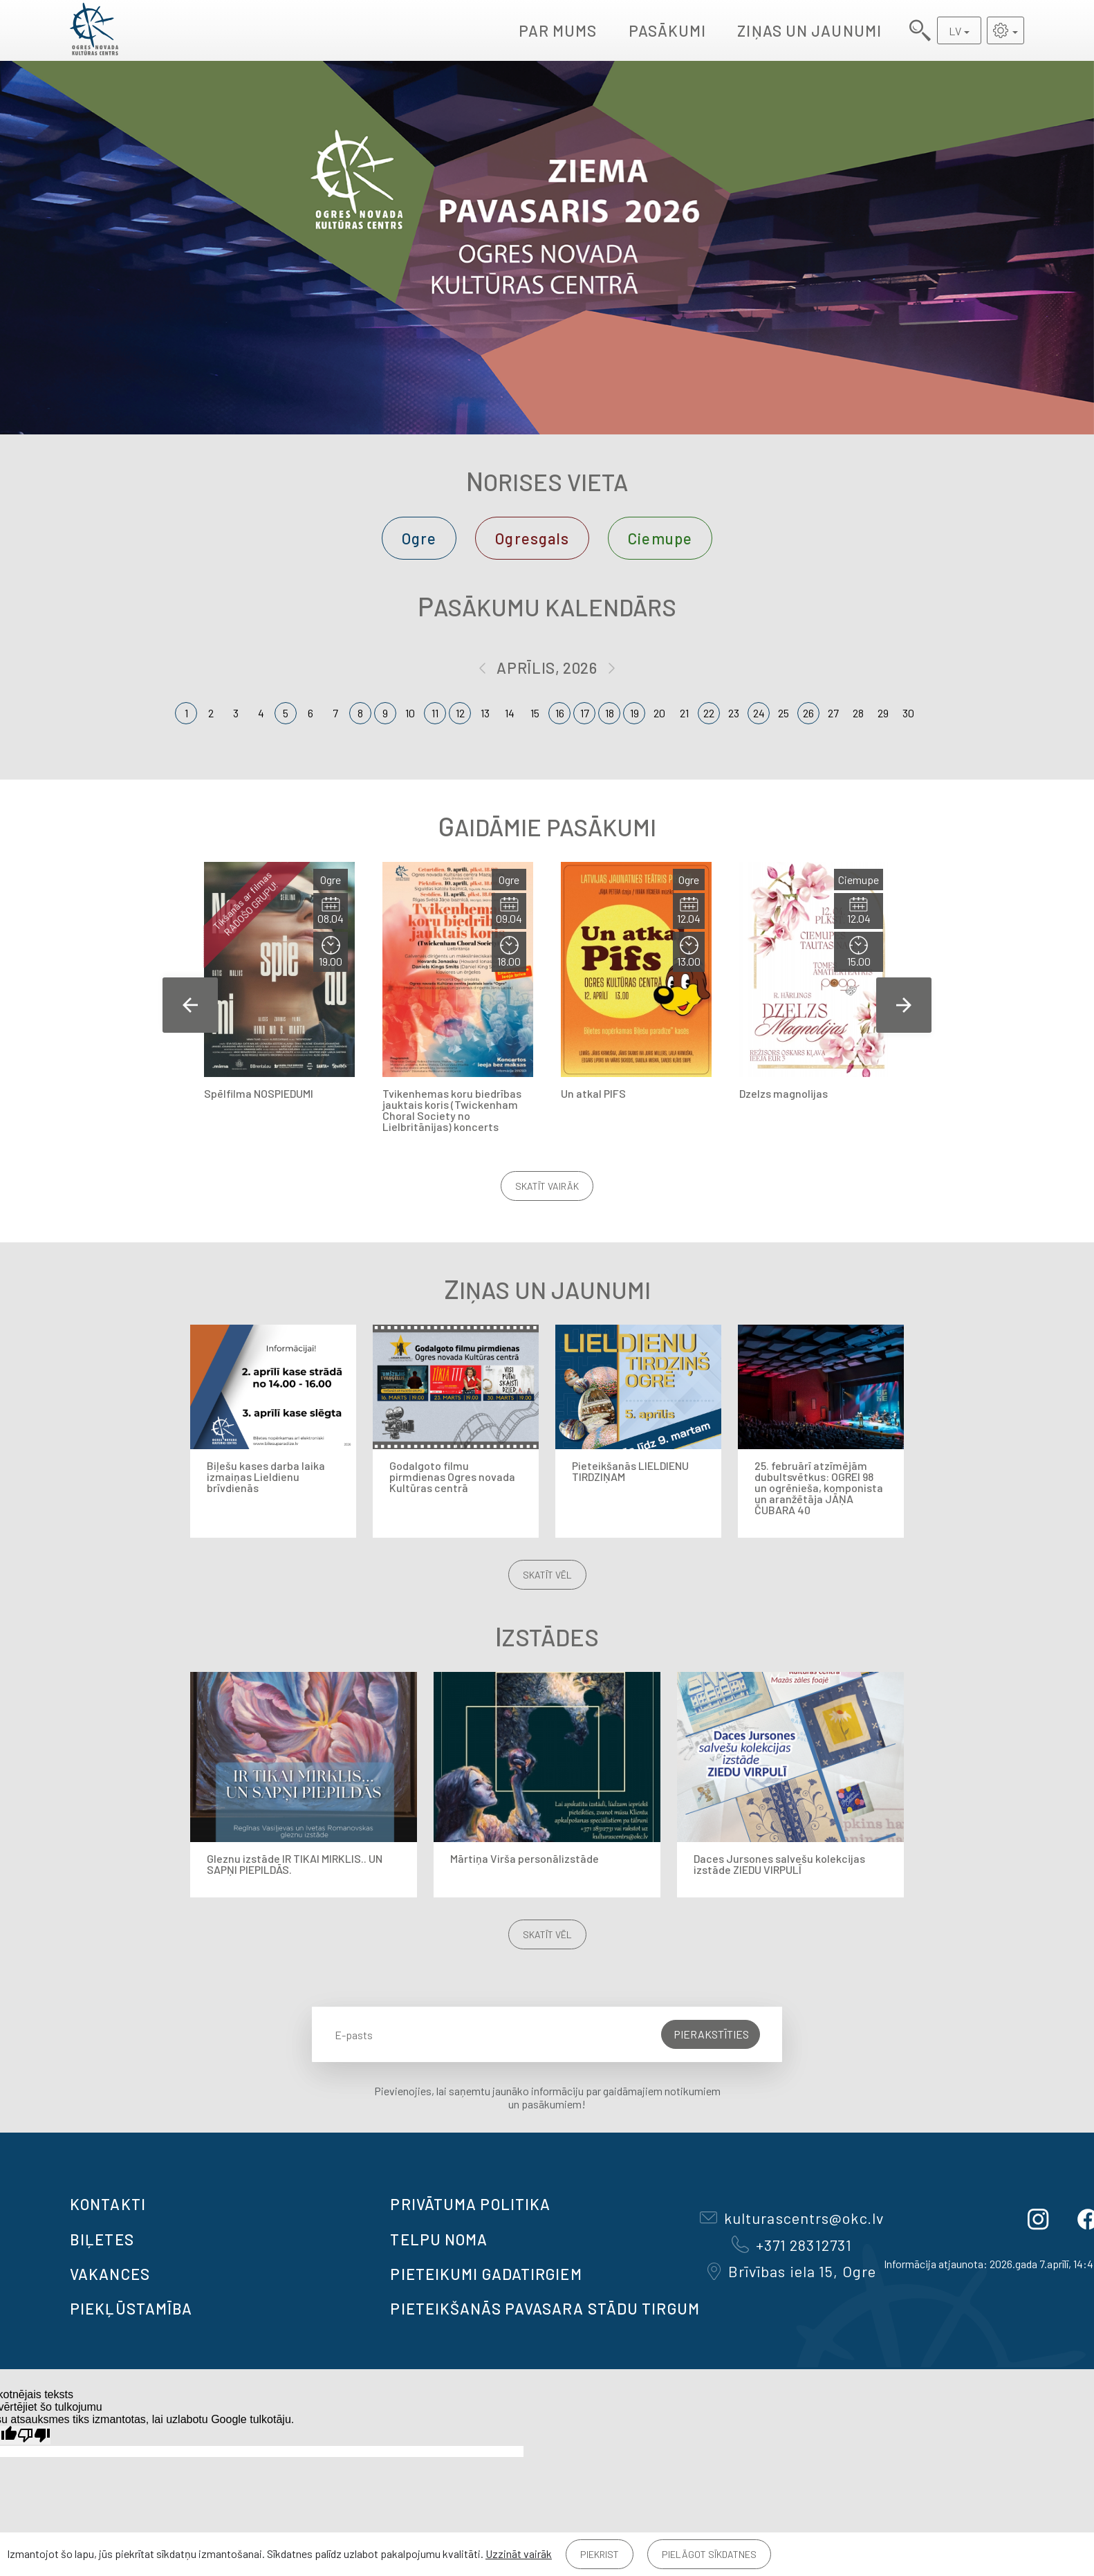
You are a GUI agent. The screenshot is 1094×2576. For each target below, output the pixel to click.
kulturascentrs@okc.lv (792, 2218)
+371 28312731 (792, 2245)
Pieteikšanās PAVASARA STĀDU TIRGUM (544, 2308)
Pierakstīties (711, 2034)
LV (955, 30)
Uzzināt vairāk (518, 2553)
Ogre (419, 538)
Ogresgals (532, 538)
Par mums (558, 30)
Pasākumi (668, 30)
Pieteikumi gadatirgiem (486, 2274)
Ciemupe (660, 538)
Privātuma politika (470, 2204)
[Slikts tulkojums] (33, 2435)
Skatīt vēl (547, 1575)
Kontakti (108, 2204)
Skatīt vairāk (547, 1186)
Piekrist (599, 2554)
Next (903, 1005)
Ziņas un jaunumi (809, 30)
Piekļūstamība (131, 2308)
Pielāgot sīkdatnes (709, 2554)
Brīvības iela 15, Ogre (791, 2271)
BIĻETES (102, 2239)
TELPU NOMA (439, 2239)
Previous (190, 1005)
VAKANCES (110, 2274)
